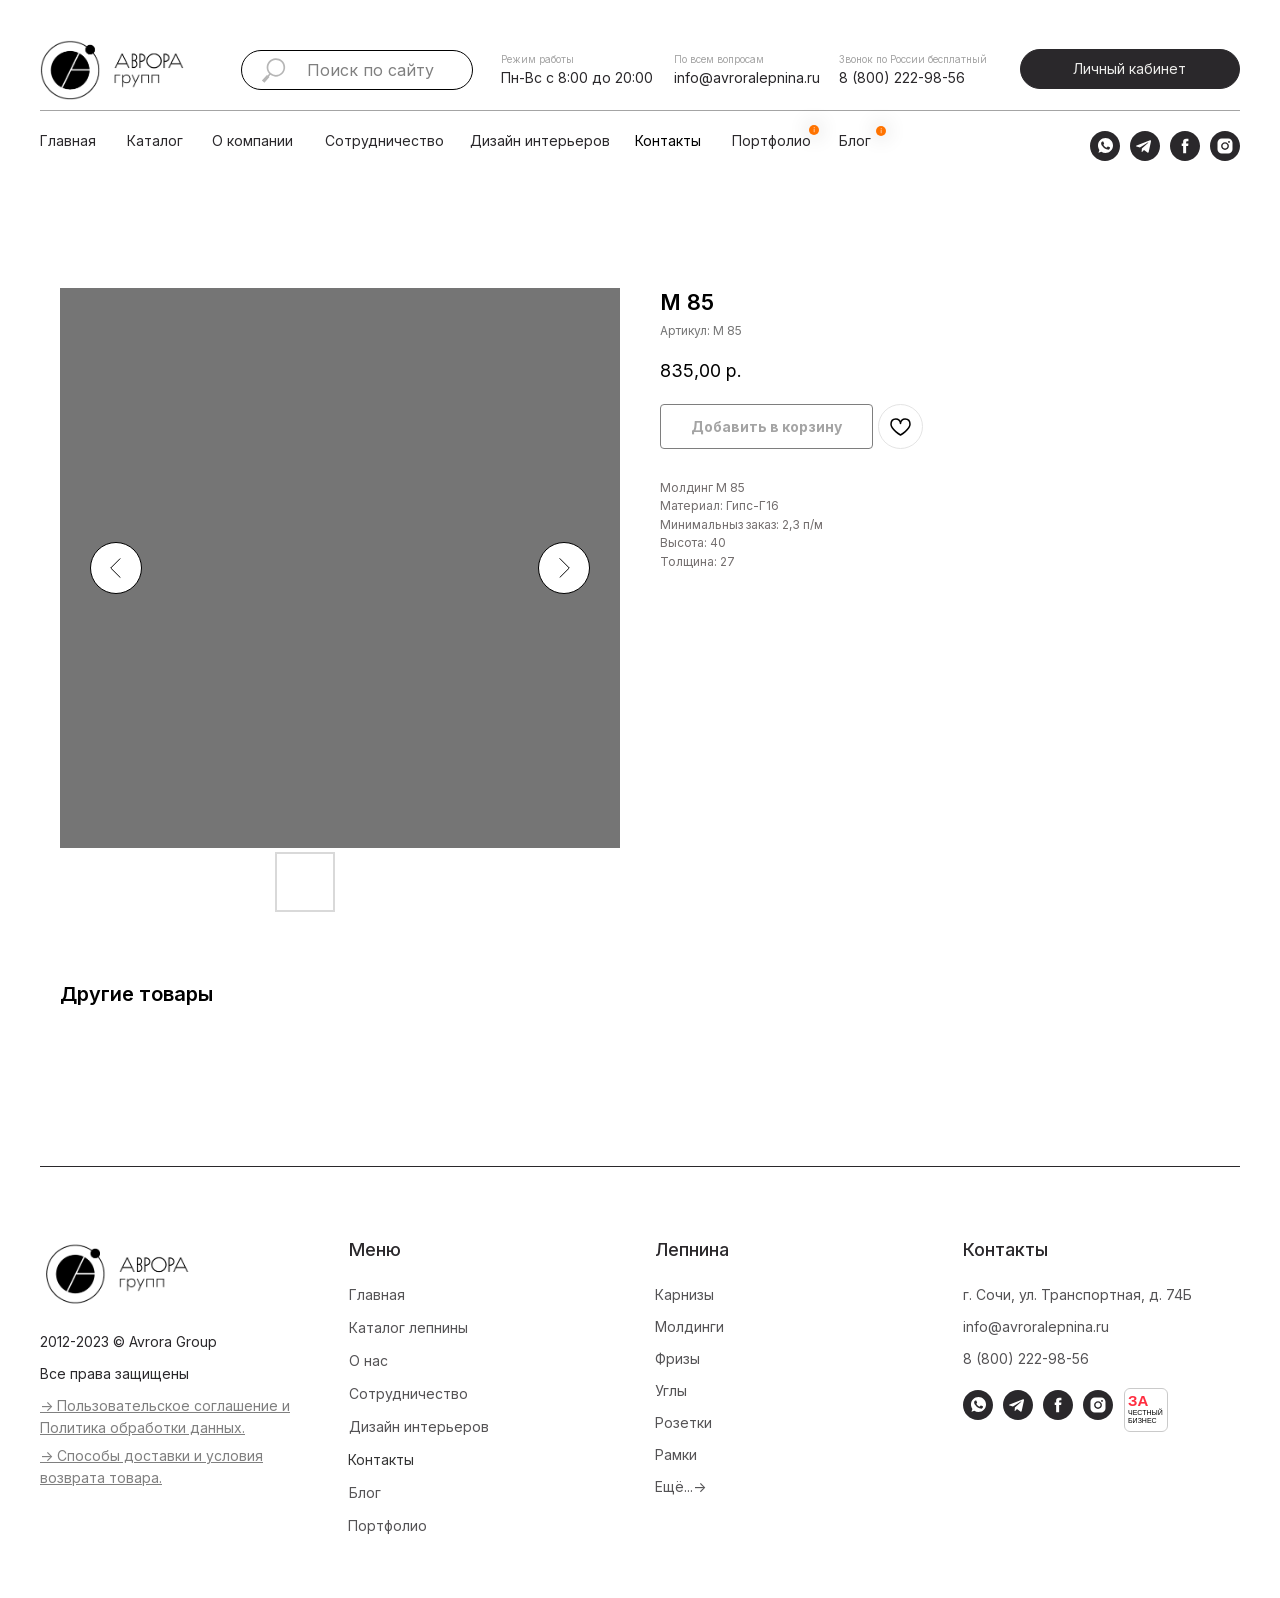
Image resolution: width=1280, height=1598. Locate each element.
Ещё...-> (680, 1486)
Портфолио (387, 1525)
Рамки (676, 1454)
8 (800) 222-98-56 (902, 77)
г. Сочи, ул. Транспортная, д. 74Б (1077, 1294)
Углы (671, 1390)
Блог (365, 1492)
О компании (252, 140)
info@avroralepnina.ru (747, 77)
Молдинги (689, 1326)
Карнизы (684, 1294)
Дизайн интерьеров (540, 140)
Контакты (668, 140)
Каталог (155, 140)
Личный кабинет (1129, 68)
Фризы (677, 1358)
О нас (368, 1360)
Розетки (683, 1422)
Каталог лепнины (408, 1327)
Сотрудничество (384, 140)
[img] (188, 140)
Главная (68, 140)
